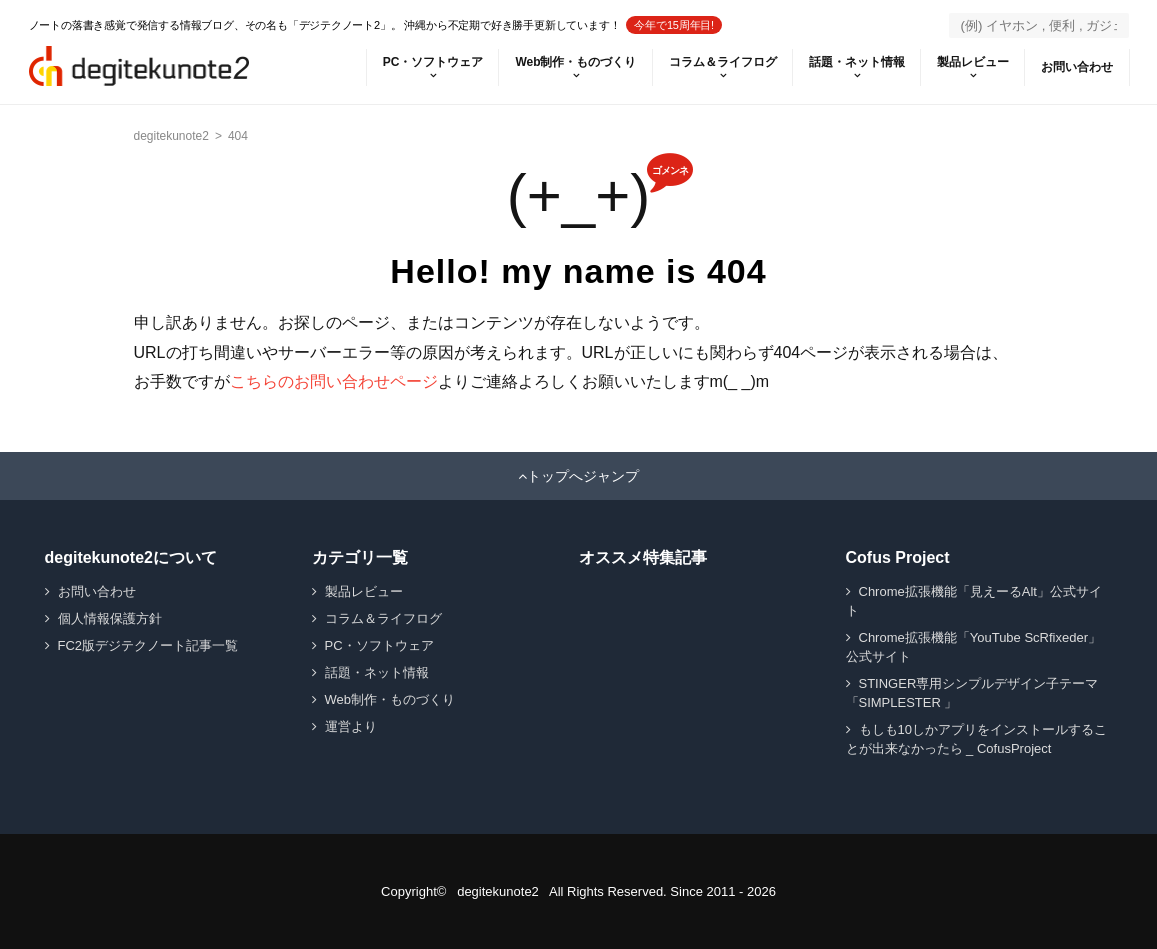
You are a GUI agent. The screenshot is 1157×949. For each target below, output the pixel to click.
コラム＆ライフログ (723, 62)
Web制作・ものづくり (575, 62)
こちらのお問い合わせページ (334, 381)
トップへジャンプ (583, 476)
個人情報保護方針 (110, 618)
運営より (351, 726)
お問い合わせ (1077, 67)
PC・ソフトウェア (433, 62)
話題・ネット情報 (857, 62)
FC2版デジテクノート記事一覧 (148, 645)
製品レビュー (973, 62)
